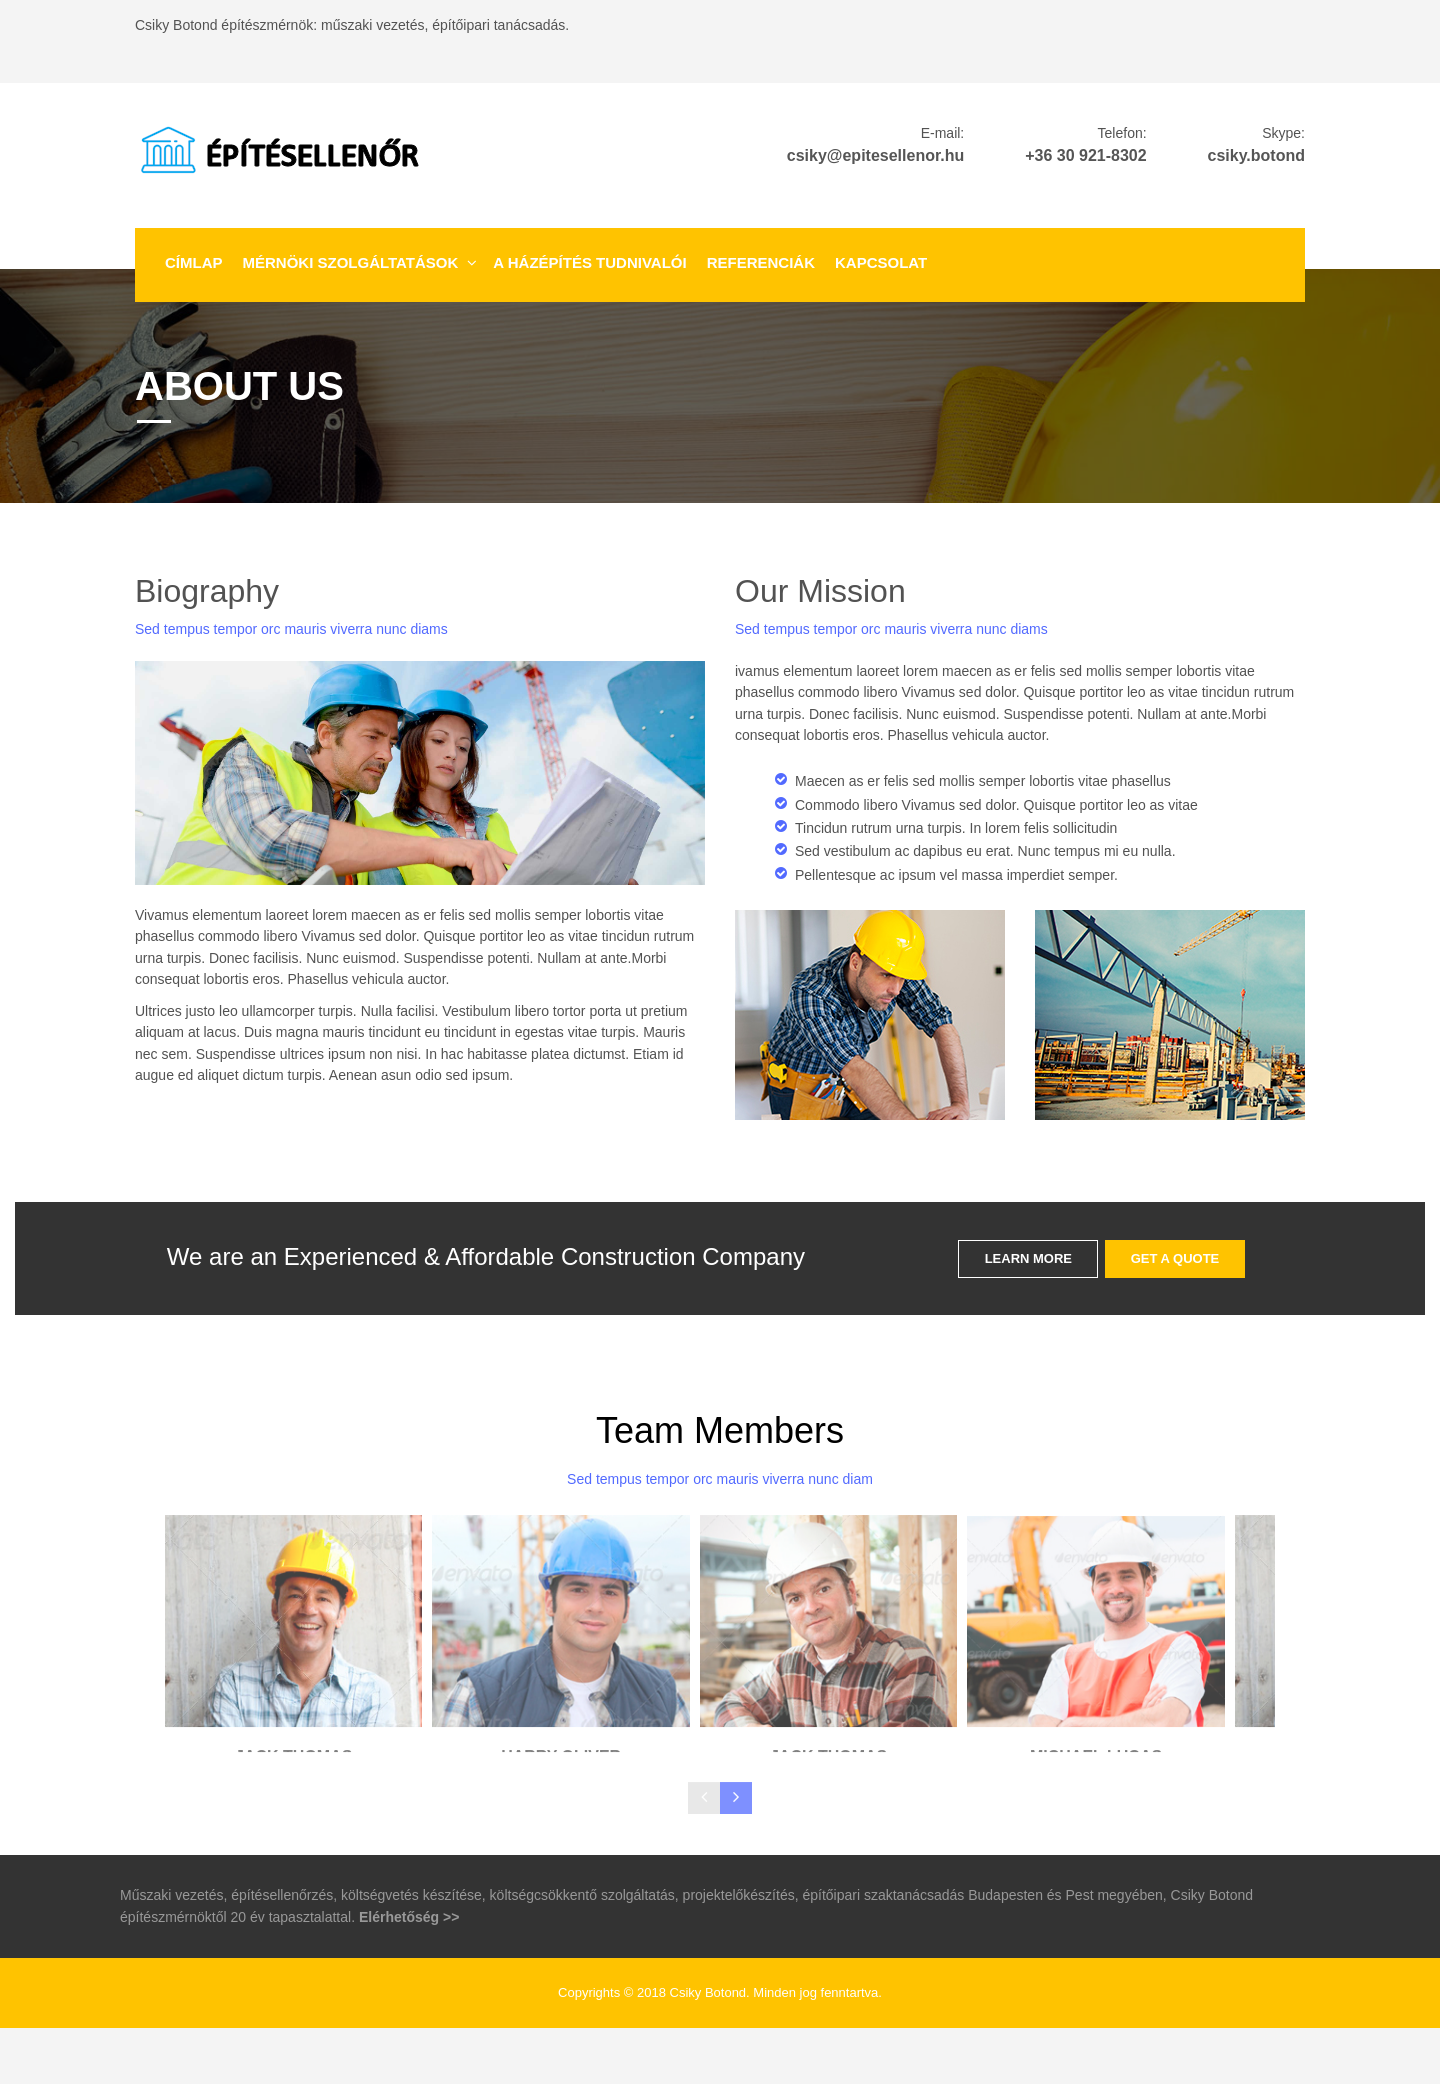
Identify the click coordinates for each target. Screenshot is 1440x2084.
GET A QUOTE (1175, 1258)
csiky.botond (1257, 155)
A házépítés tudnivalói (589, 262)
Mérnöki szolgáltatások (351, 262)
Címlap (194, 262)
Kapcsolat (881, 262)
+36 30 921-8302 (1085, 155)
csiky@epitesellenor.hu (875, 155)
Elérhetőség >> (409, 1973)
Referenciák (761, 262)
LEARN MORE (1028, 1258)
